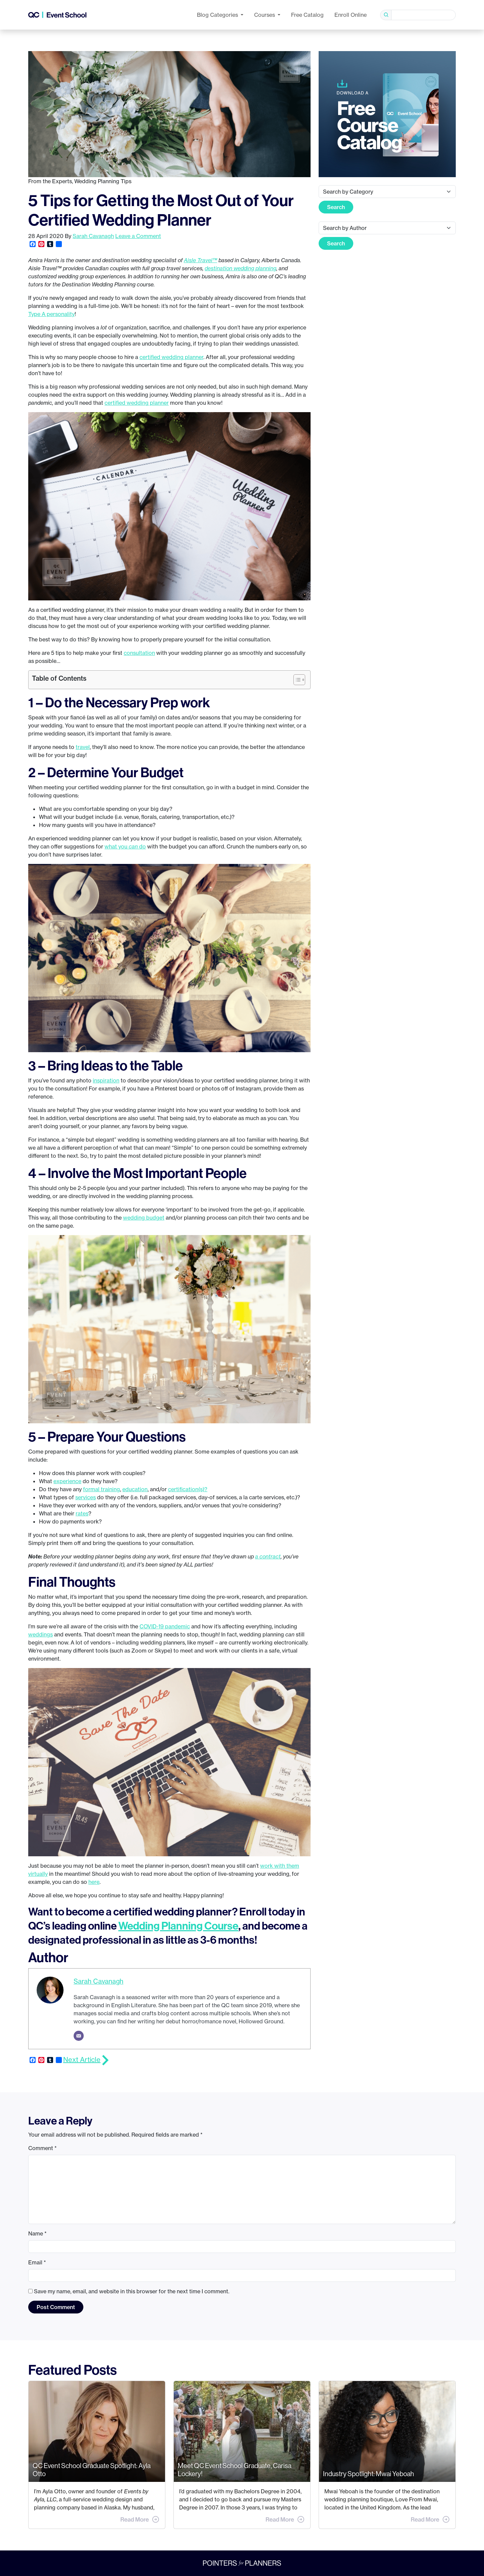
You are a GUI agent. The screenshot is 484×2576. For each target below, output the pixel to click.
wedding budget (143, 1217)
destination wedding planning (240, 268)
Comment (42, 2148)
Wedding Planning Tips (102, 181)
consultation (139, 652)
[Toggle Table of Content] (296, 679)
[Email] (79, 2036)
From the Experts (50, 181)
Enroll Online (350, 14)
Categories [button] (218, 14)
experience (67, 1481)
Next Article (81, 2059)
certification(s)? (187, 1489)
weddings (40, 1634)
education (135, 1489)
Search (336, 207)
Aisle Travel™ (200, 260)
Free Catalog (307, 14)
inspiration (106, 1080)
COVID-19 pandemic (164, 1626)
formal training (101, 1489)
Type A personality (51, 314)
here (93, 1881)
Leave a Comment (138, 236)
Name (37, 2233)
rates (82, 1513)
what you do (125, 846)
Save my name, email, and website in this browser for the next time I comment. (131, 2291)
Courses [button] (265, 14)
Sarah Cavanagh (93, 236)
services (85, 1497)
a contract (268, 1556)
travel (83, 747)
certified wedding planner (171, 357)
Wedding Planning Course (178, 1925)
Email (37, 2262)
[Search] (423, 15)
